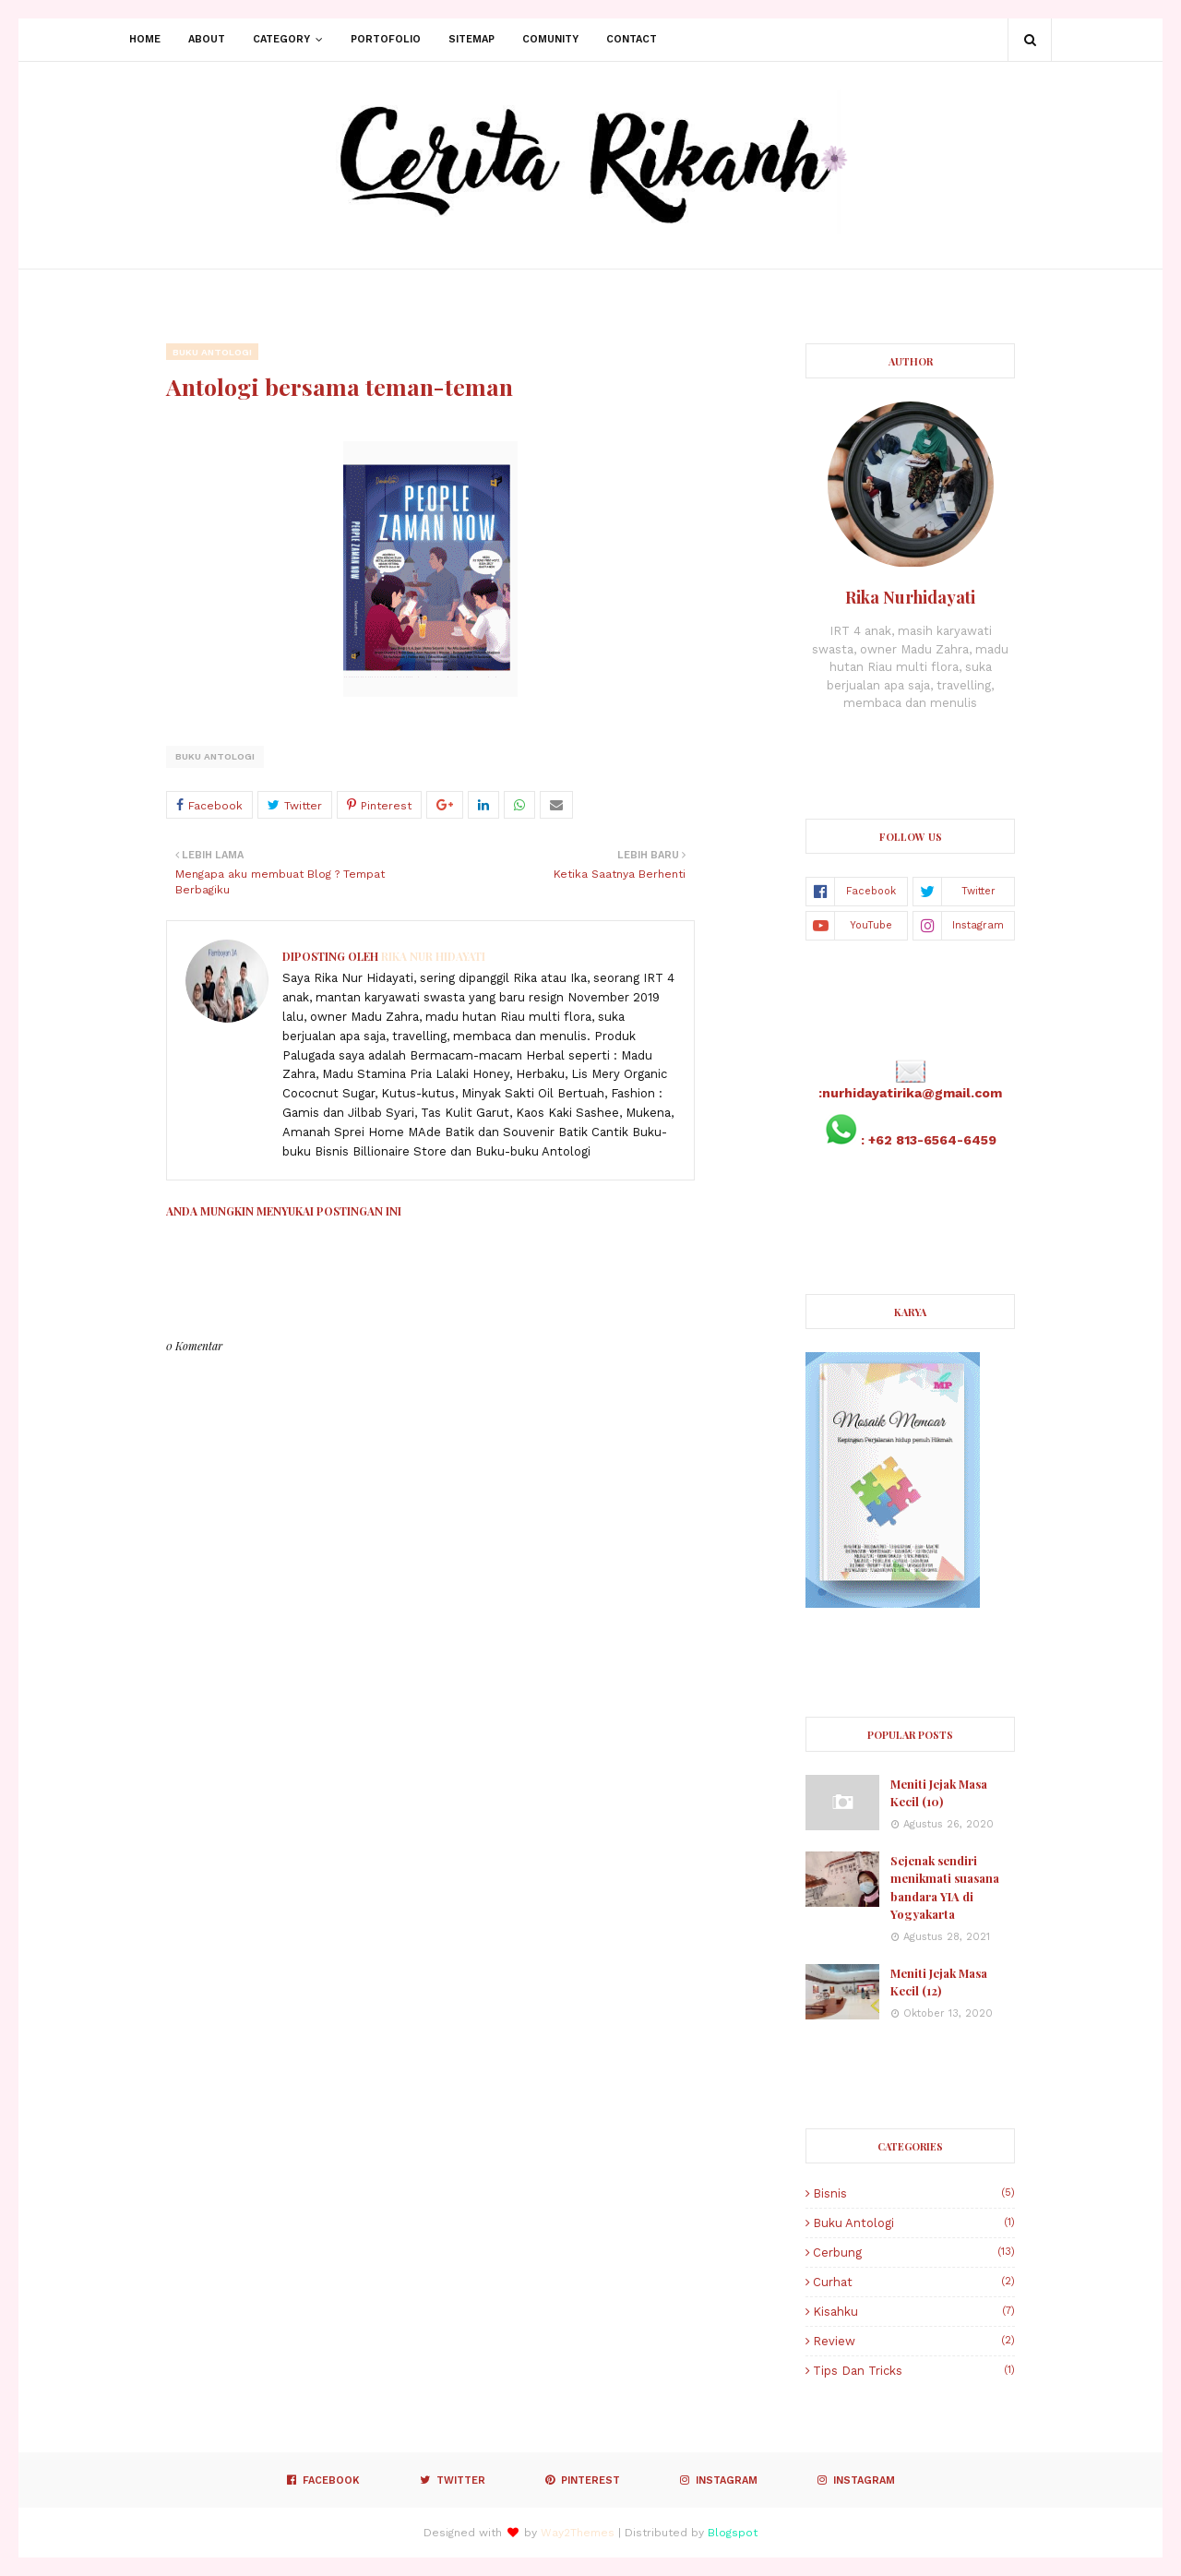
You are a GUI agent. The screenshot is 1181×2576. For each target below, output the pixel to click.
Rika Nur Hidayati (431, 956)
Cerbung (914, 2252)
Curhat (914, 2282)
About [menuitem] (206, 39)
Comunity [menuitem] (550, 39)
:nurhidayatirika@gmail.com (910, 1092)
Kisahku (914, 2311)
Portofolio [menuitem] (386, 39)
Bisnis (914, 2193)
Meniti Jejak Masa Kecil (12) (938, 1982)
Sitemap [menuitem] (471, 39)
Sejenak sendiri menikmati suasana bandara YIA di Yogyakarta (944, 1887)
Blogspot (733, 2532)
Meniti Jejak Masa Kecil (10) (938, 1793)
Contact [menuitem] (631, 39)
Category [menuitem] (281, 39)
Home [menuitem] (145, 39)
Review (914, 2341)
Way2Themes (577, 2532)
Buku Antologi (215, 756)
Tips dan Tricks (914, 2371)
